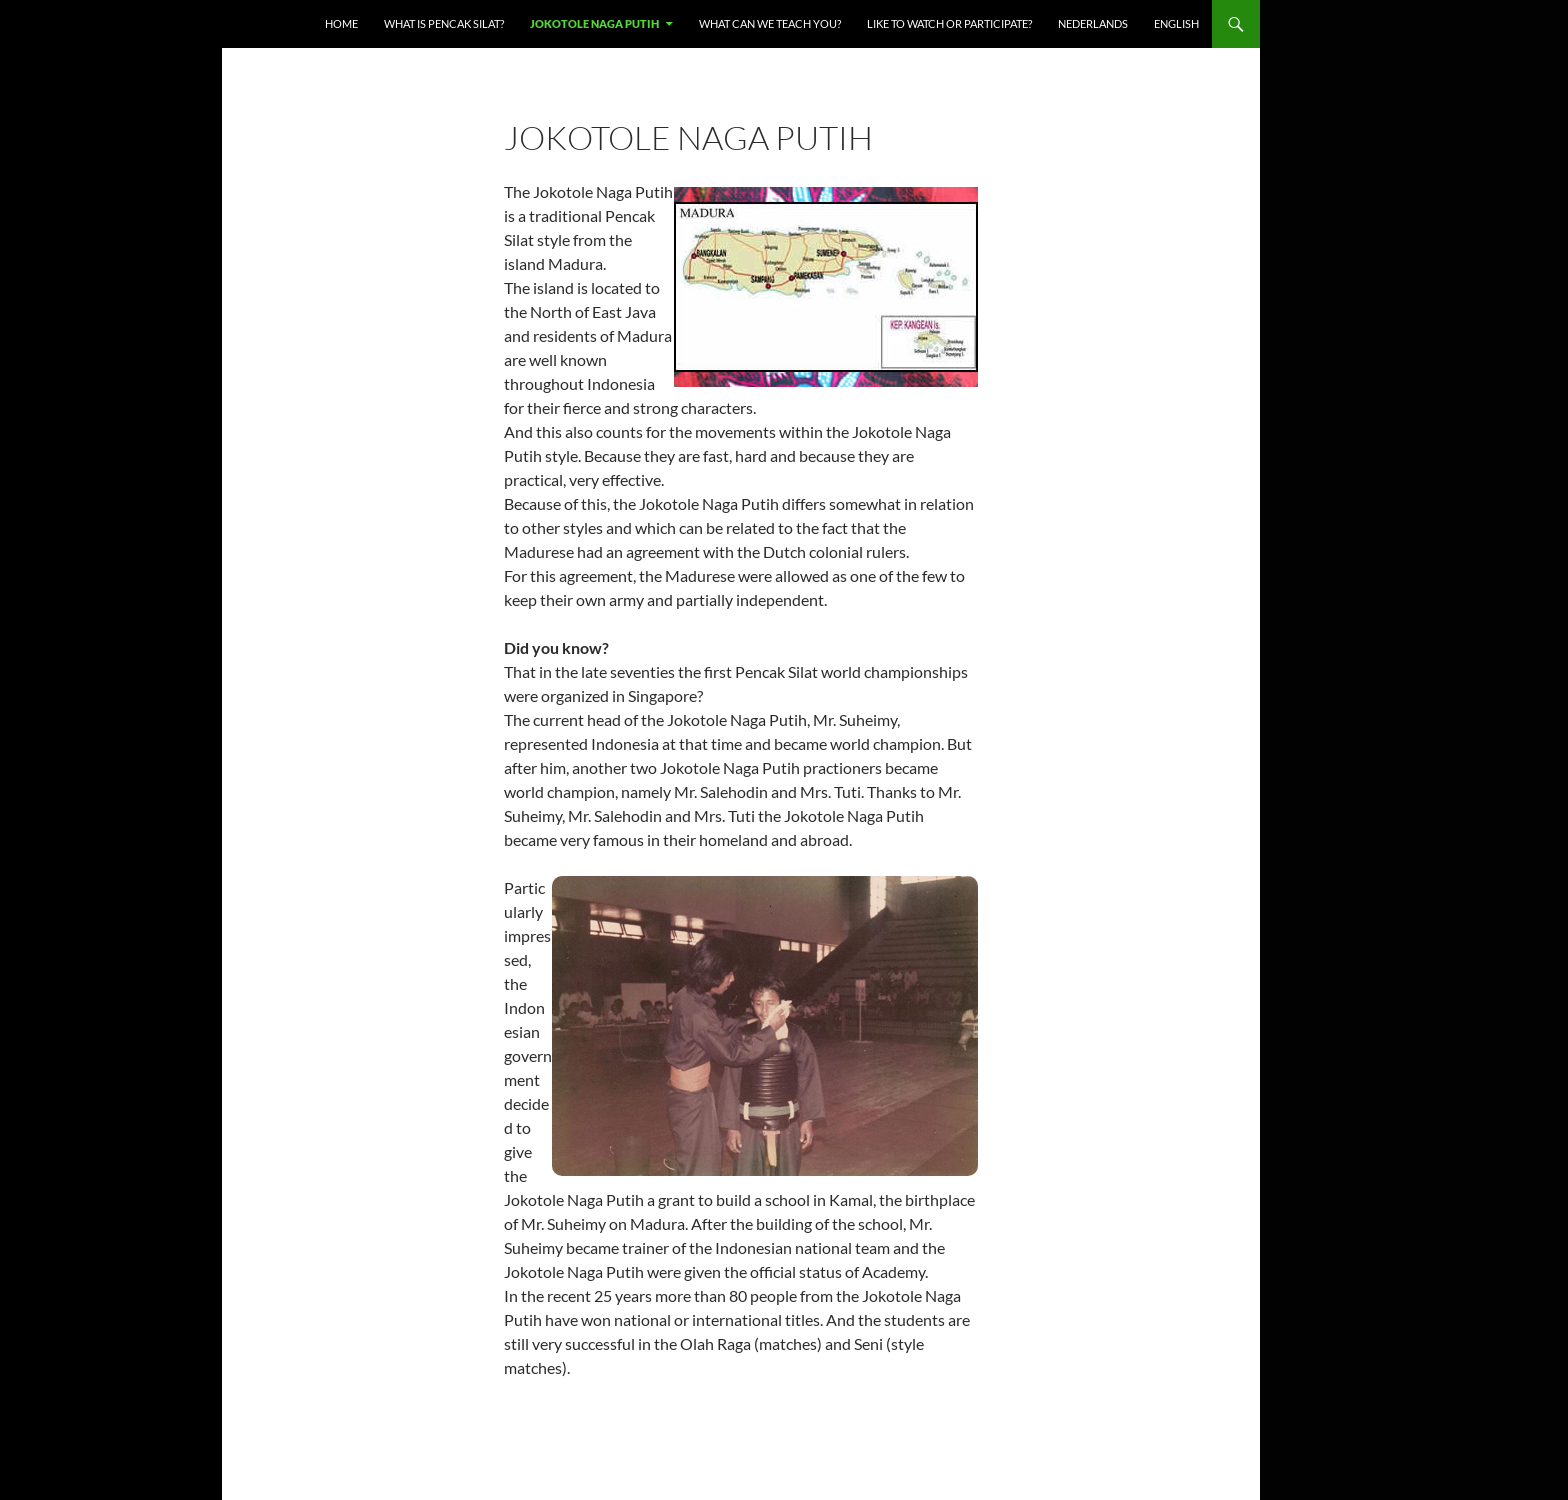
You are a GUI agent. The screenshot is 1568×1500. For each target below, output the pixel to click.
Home (341, 23)
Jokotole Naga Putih (594, 23)
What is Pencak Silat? (444, 23)
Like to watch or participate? (949, 23)
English (1176, 23)
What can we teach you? (770, 23)
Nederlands (1093, 23)
